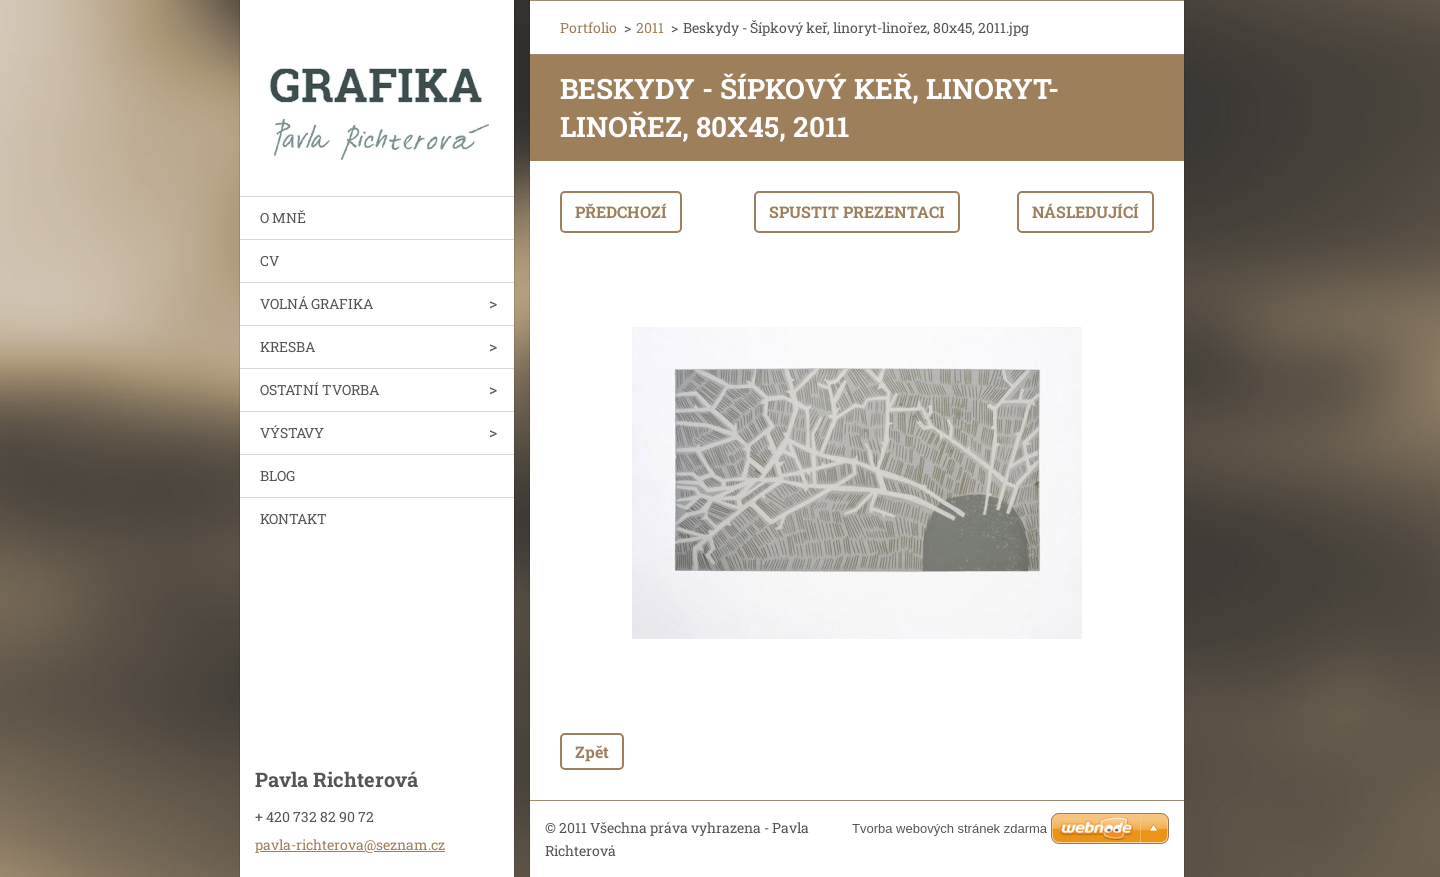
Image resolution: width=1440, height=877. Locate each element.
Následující (1085, 211)
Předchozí (621, 211)
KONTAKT (293, 518)
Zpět (592, 751)
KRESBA (287, 346)
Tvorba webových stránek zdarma (949, 828)
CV (269, 260)
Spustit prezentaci (857, 211)
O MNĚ (283, 217)
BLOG (277, 475)
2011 (650, 27)
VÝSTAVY (292, 432)
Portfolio (588, 27)
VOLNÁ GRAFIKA (316, 303)
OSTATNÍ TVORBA (319, 389)
